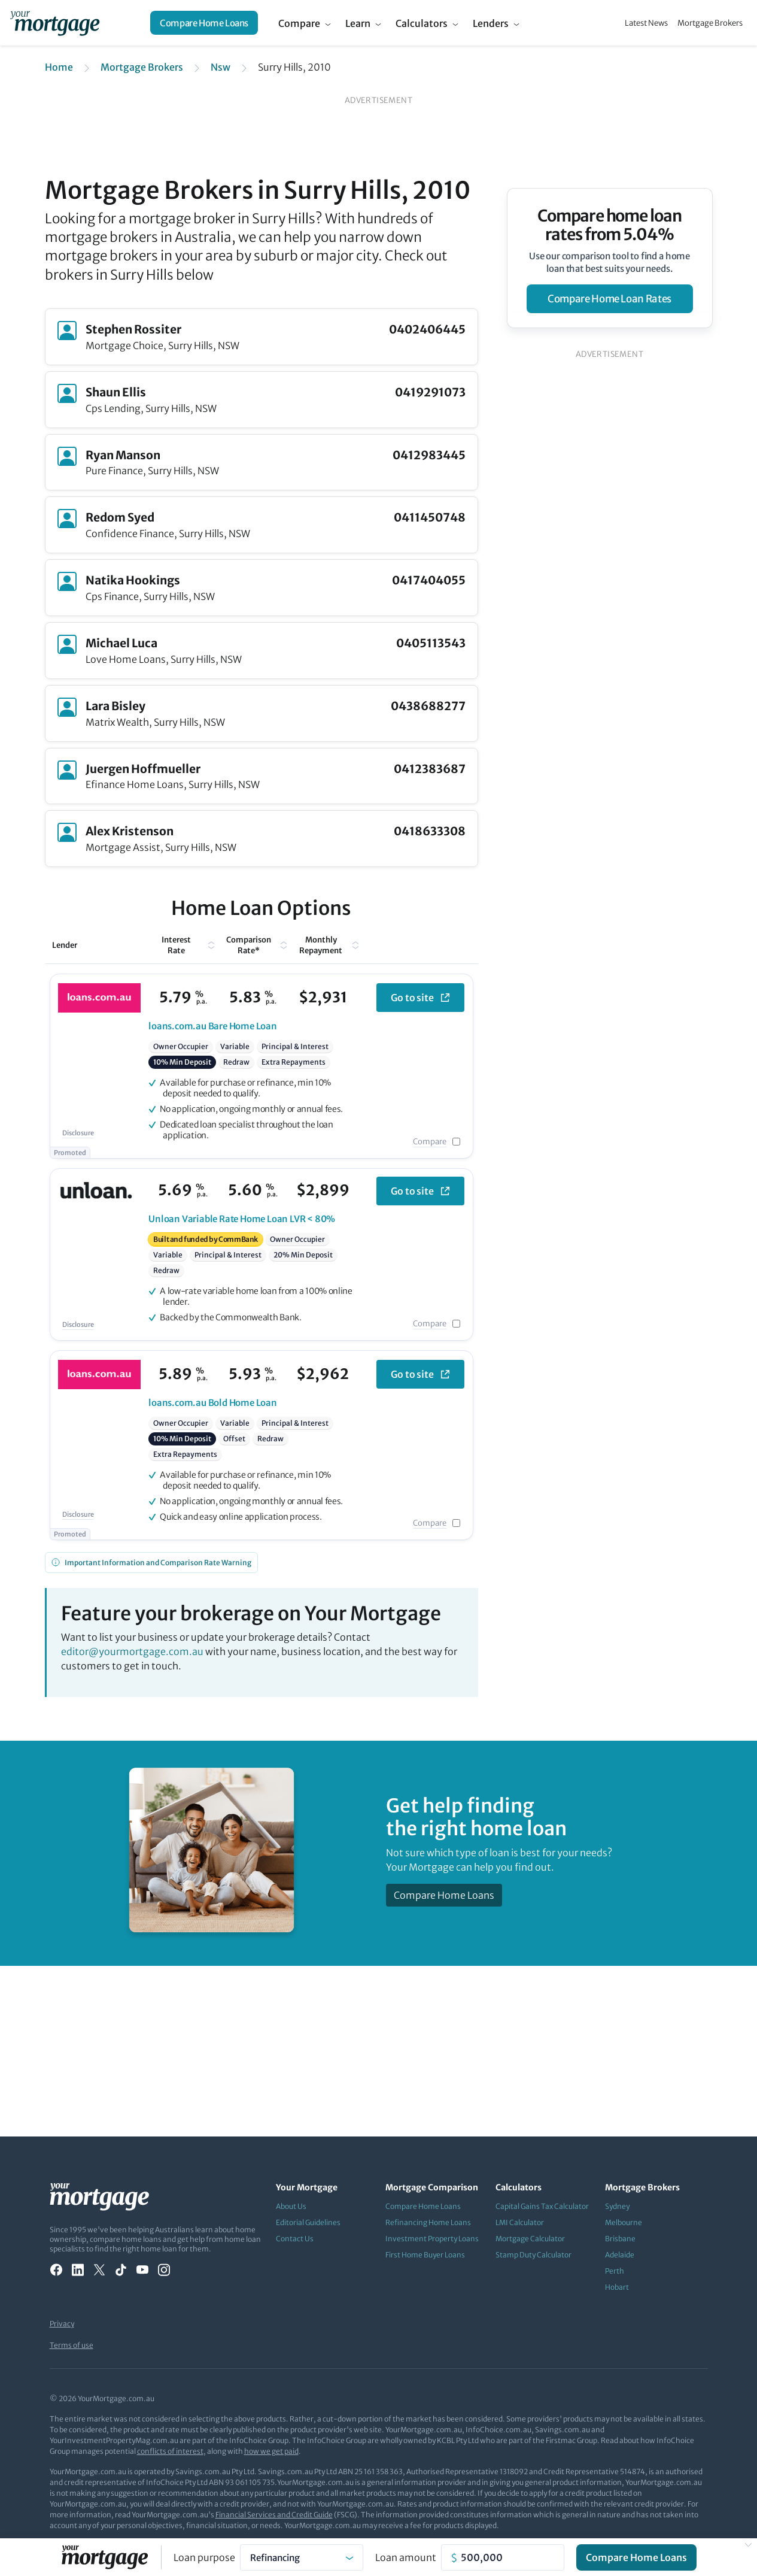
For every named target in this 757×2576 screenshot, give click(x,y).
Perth (614, 2270)
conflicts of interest (170, 2451)
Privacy (62, 2323)
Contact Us (295, 2238)
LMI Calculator (519, 2222)
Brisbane (620, 2238)
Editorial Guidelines (308, 2222)
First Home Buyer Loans (425, 2254)
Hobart (617, 2287)
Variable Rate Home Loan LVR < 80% (241, 1219)
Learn (357, 23)
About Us (291, 2206)
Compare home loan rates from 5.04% (609, 225)
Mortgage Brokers (710, 23)
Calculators (422, 23)
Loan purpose (204, 2557)
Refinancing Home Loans (428, 2222)
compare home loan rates (609, 298)
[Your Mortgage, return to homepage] (55, 23)
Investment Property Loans (432, 2238)
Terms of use (71, 2345)
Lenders (491, 23)
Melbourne (623, 2222)
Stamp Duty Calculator (533, 2254)
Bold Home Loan (212, 1402)
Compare (299, 23)
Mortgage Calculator (530, 2238)
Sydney (617, 2206)
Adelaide (619, 2254)
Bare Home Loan (212, 1026)
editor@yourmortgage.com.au (132, 1651)
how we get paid (271, 2451)
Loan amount (405, 2557)
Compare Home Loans (204, 23)
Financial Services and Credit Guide (274, 2514)
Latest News (646, 23)
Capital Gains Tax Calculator (542, 2206)
